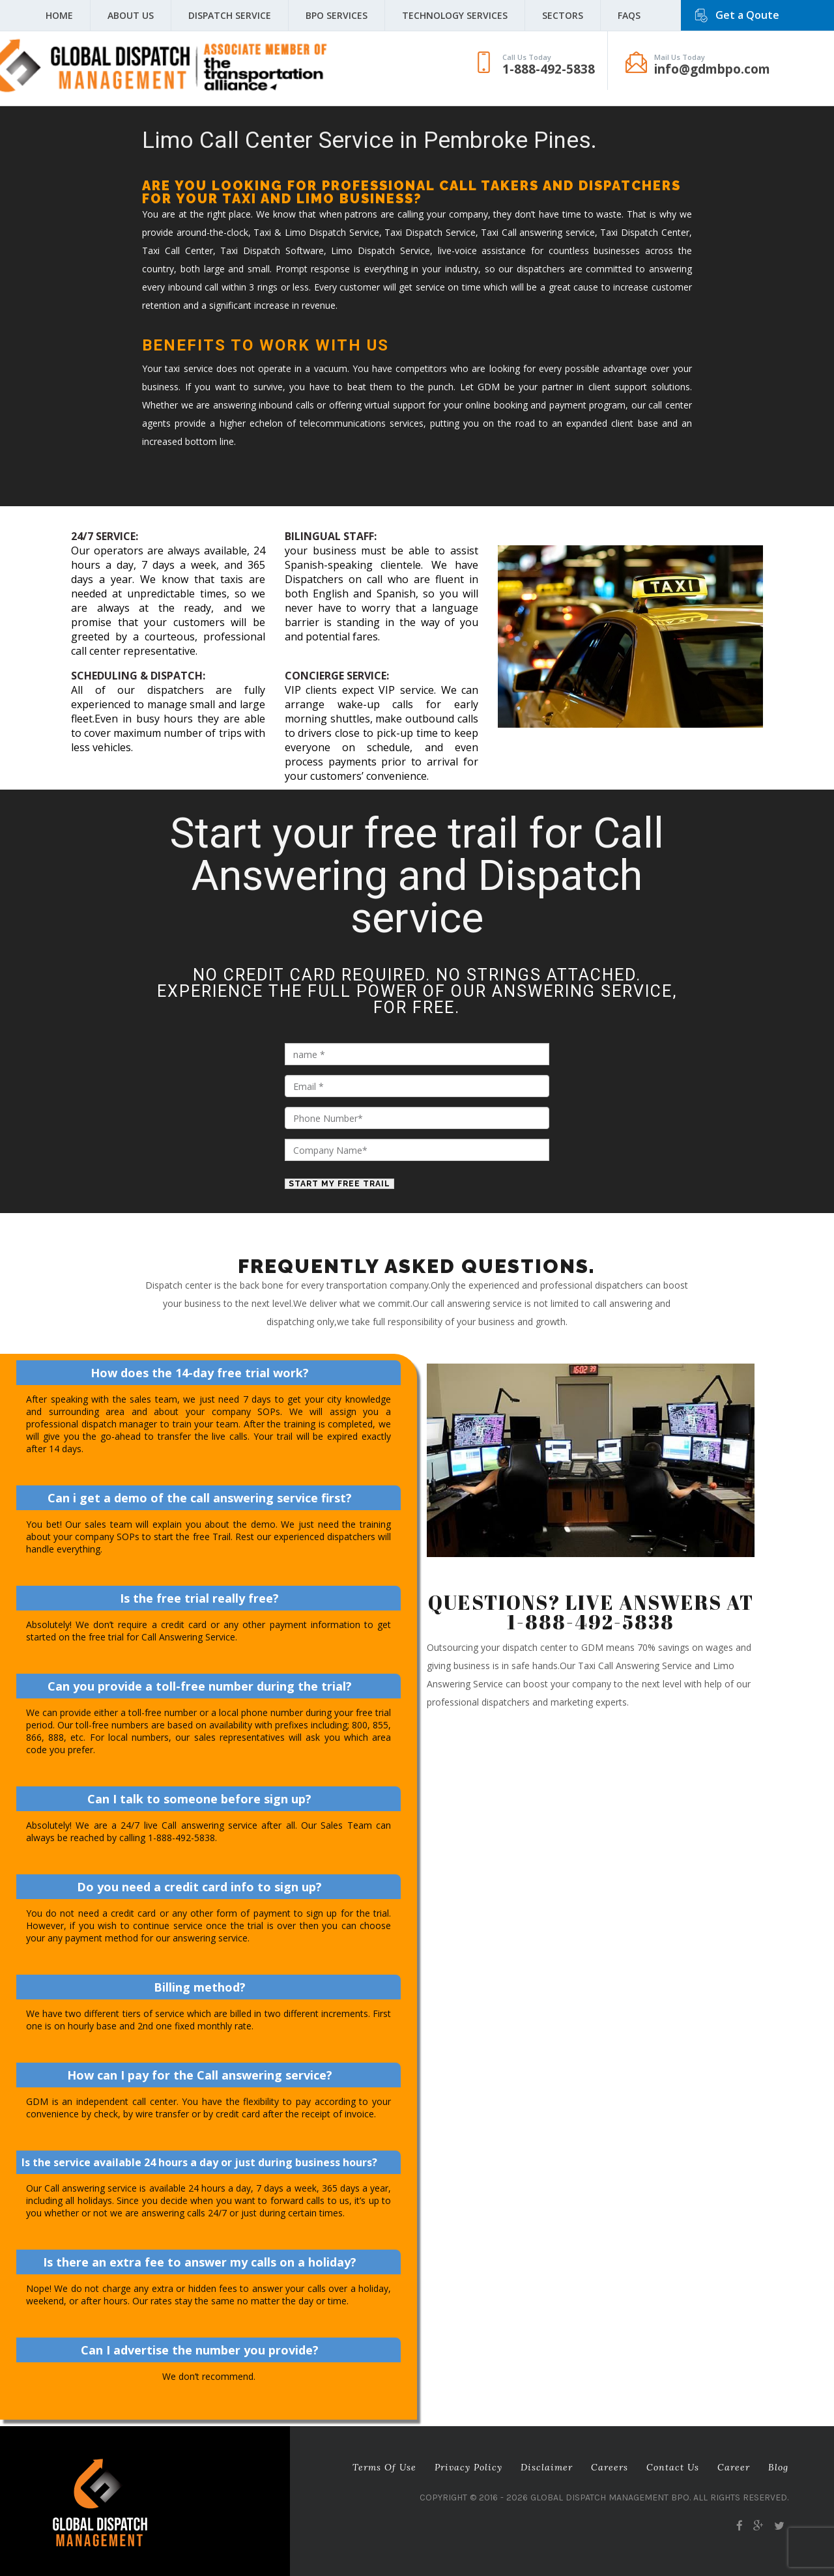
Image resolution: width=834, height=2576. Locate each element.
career (733, 2467)
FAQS (629, 15)
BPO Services (336, 15)
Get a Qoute (747, 15)
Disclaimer (547, 2467)
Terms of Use (384, 2467)
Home (59, 15)
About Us (131, 15)
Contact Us (672, 2467)
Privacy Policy (468, 2467)
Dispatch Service (229, 15)
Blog (778, 2467)
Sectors (562, 15)
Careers (609, 2467)
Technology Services (455, 15)
